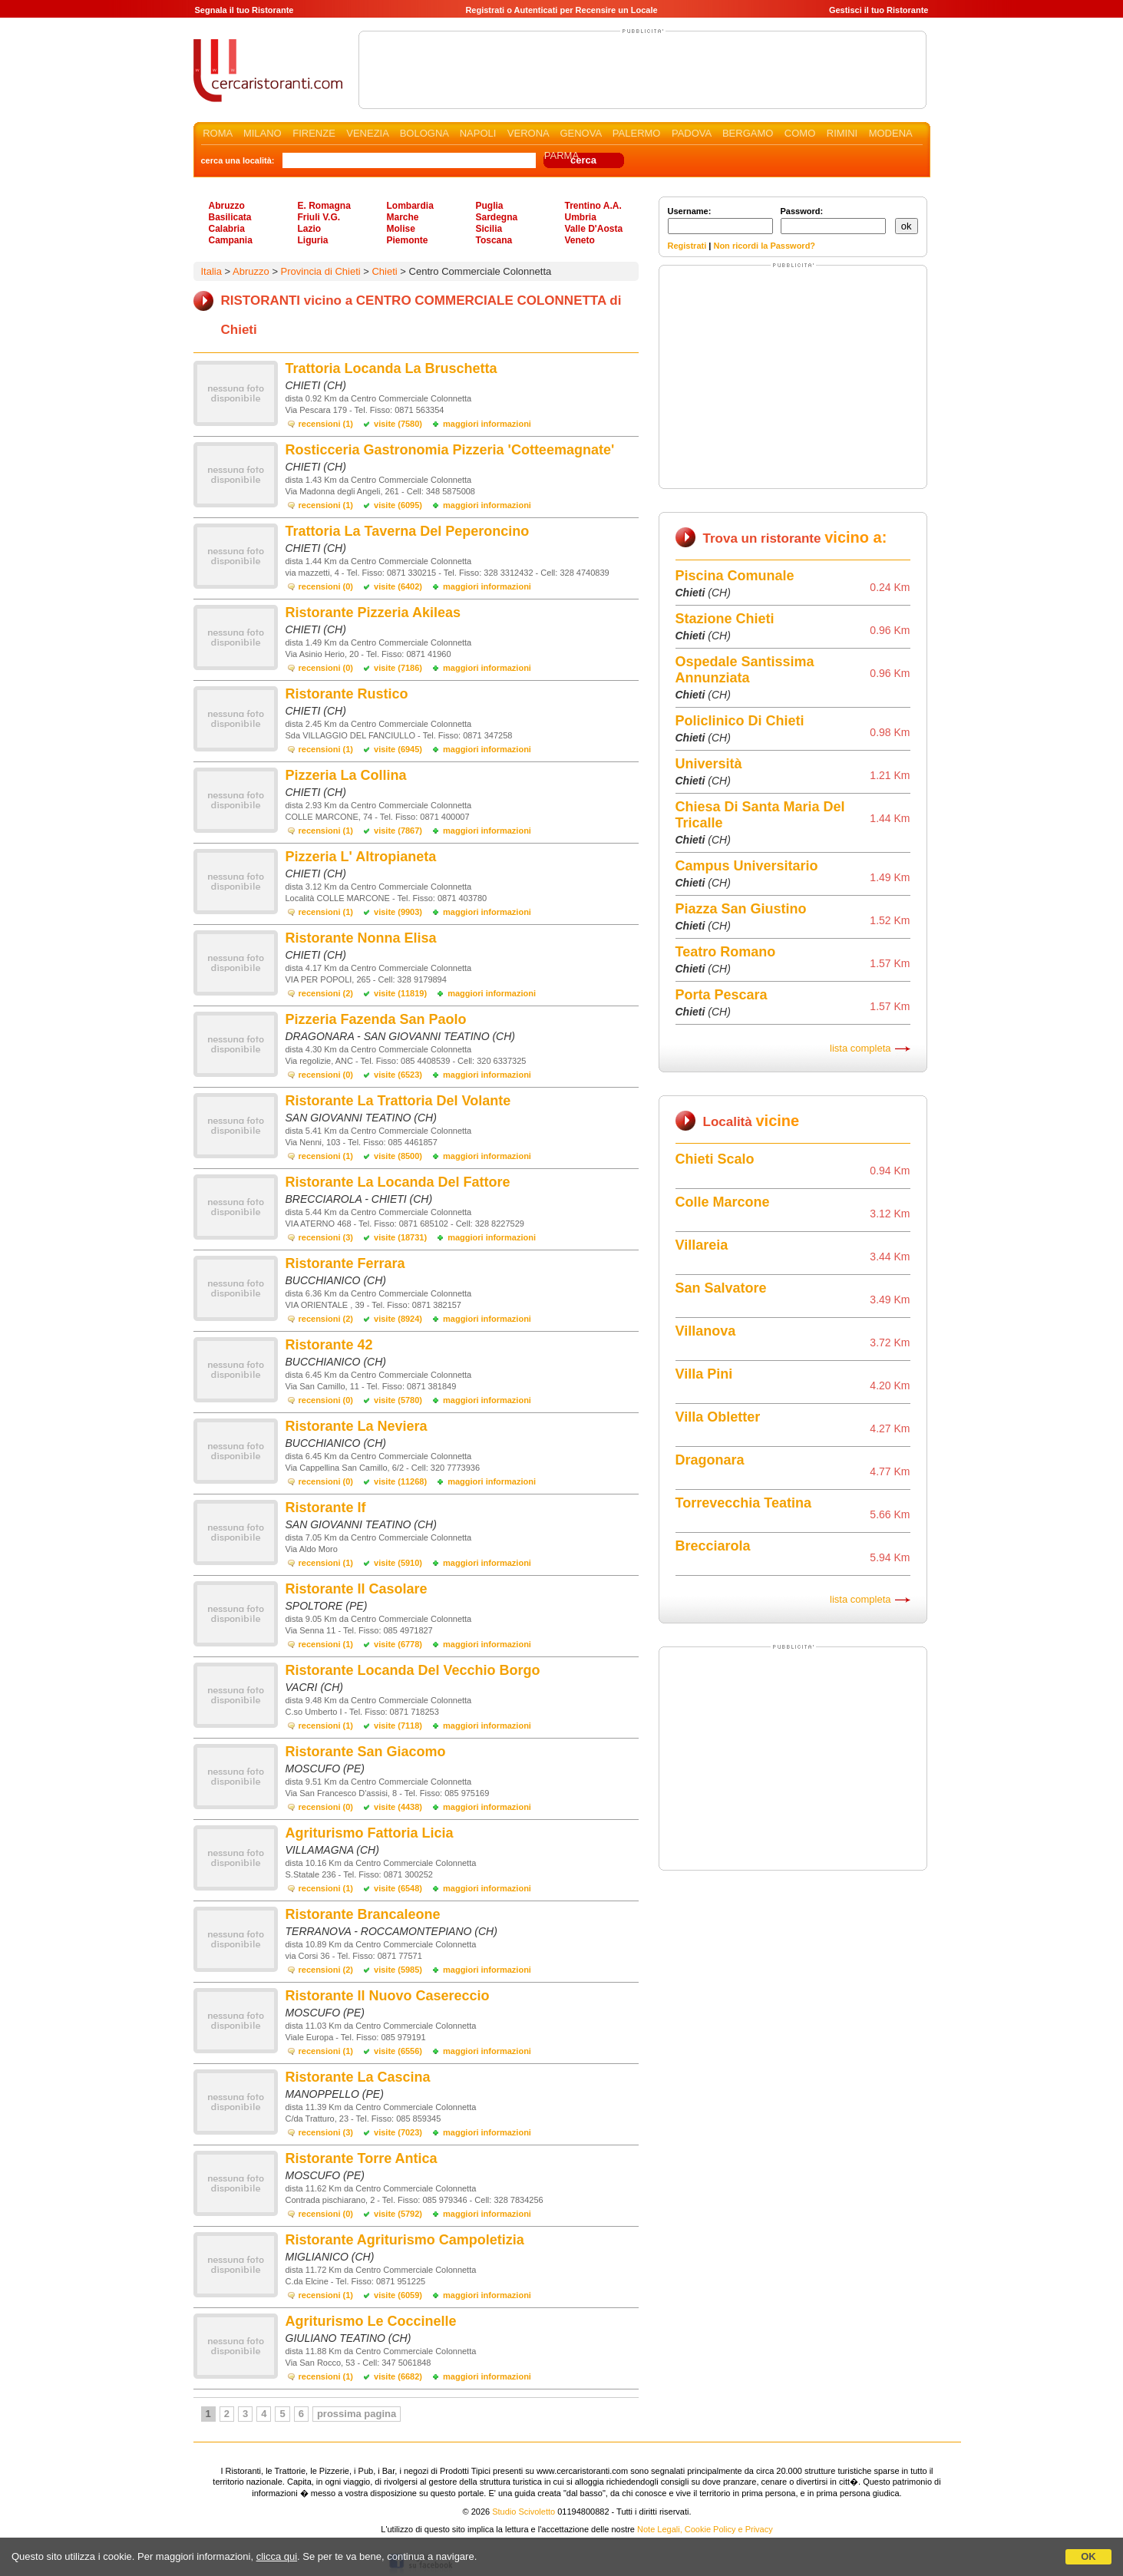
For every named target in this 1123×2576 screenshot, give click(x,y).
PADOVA (692, 133)
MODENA (890, 133)
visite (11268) (400, 1481)
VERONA (528, 133)
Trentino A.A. (593, 205)
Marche (403, 217)
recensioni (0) (326, 586)
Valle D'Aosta (594, 228)
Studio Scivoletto (523, 2511)
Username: (720, 220)
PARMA (561, 155)
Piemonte (407, 240)
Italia (211, 271)
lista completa (860, 1048)
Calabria (227, 228)
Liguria (313, 240)
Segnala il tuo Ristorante (244, 10)
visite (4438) (398, 1806)
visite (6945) (398, 749)
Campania (231, 240)
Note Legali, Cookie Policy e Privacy (705, 2529)
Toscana (494, 240)
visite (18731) (400, 1237)
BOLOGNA (424, 133)
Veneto (580, 240)
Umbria (580, 217)
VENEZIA (367, 133)
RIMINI (842, 133)
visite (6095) (398, 505)
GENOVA (580, 133)
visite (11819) (400, 993)
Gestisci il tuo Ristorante (879, 10)
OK (1088, 2556)
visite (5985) (398, 1969)
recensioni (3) (326, 1237)
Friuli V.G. (319, 217)
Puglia (490, 205)
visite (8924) (398, 1318)
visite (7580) (398, 423)
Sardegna (497, 217)
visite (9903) (398, 911)
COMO (799, 133)
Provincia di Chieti (321, 271)
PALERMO (637, 133)
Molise (401, 228)
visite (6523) (398, 1074)
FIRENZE (313, 133)
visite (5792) (398, 2213)
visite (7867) (398, 830)
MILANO (262, 133)
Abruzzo (227, 205)
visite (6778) (398, 1644)
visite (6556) (398, 2051)
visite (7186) (398, 667)
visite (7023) (398, 2132)
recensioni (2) (326, 993)
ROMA (217, 133)
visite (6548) (398, 1888)
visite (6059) (398, 2295)
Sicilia (489, 228)
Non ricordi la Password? (764, 245)
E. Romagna (324, 205)
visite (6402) (398, 586)
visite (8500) (398, 1156)
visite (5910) (398, 1562)
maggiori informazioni (487, 423)
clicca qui (276, 2556)
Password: (833, 220)
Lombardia (410, 205)
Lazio (310, 228)
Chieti (384, 271)
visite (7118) (398, 1725)
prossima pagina (356, 2413)
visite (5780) (398, 1400)
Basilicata (230, 217)
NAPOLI (478, 133)
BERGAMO (747, 133)
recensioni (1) (326, 423)
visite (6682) (398, 2376)
